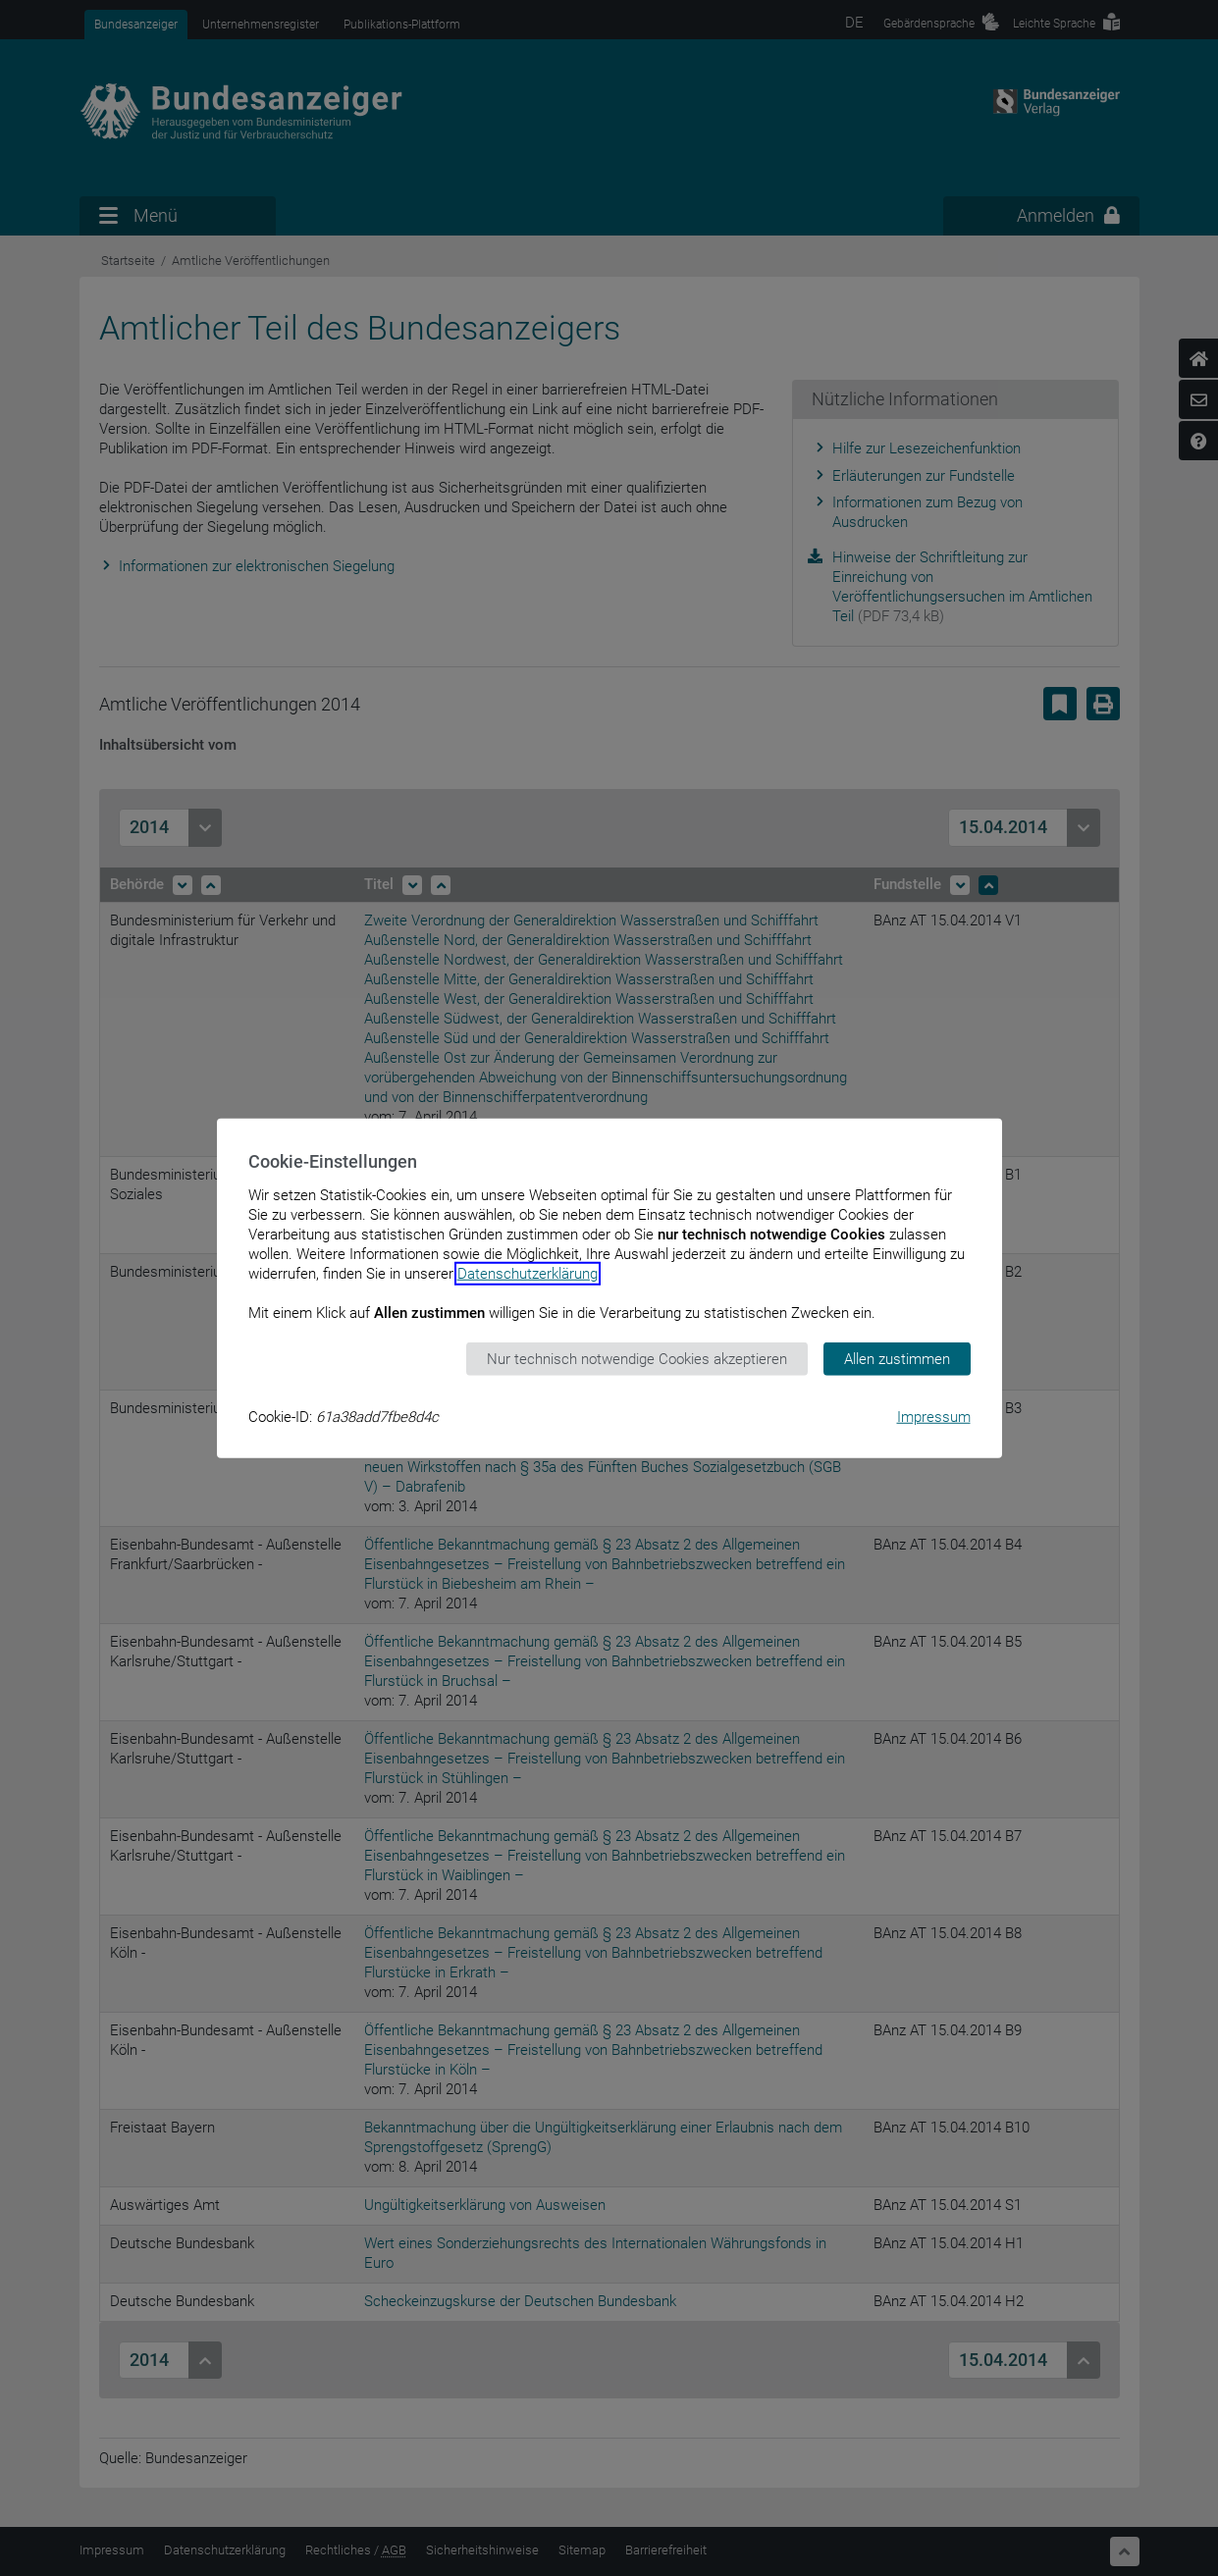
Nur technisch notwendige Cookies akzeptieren (637, 1358)
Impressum (934, 1417)
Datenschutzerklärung (527, 1273)
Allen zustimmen (897, 1358)
